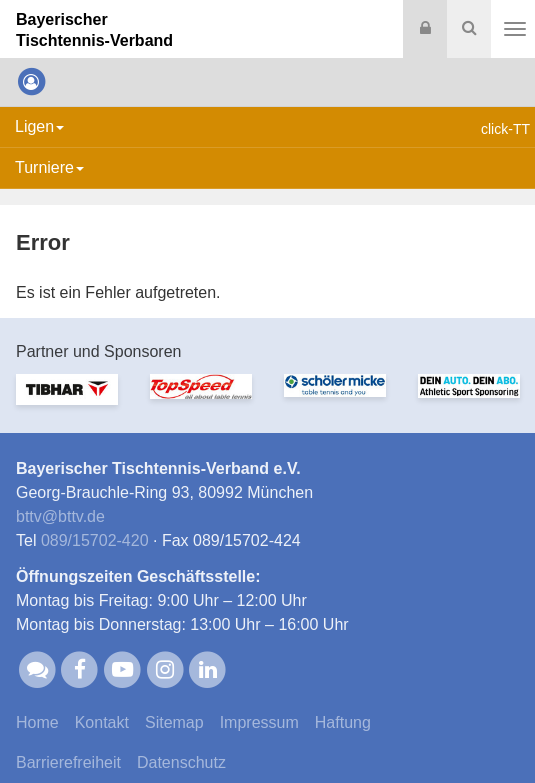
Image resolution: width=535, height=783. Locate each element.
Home (37, 722)
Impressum (259, 722)
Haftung (343, 722)
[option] (67, 401)
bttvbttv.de (60, 516)
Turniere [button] (49, 167)
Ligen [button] (39, 126)
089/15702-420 (95, 540)
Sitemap (174, 722)
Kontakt (102, 722)
